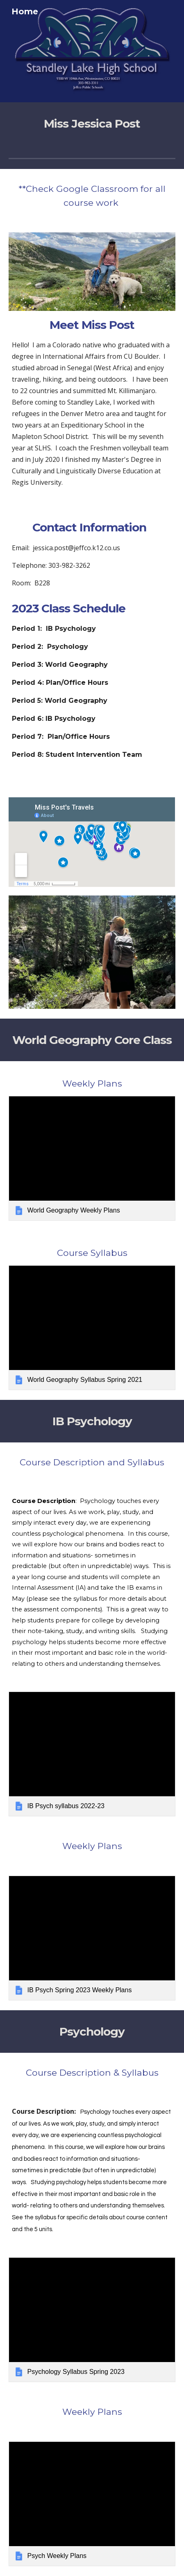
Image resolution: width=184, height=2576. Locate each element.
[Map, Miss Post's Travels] (92, 842)
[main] (92, 123)
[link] (92, 1158)
